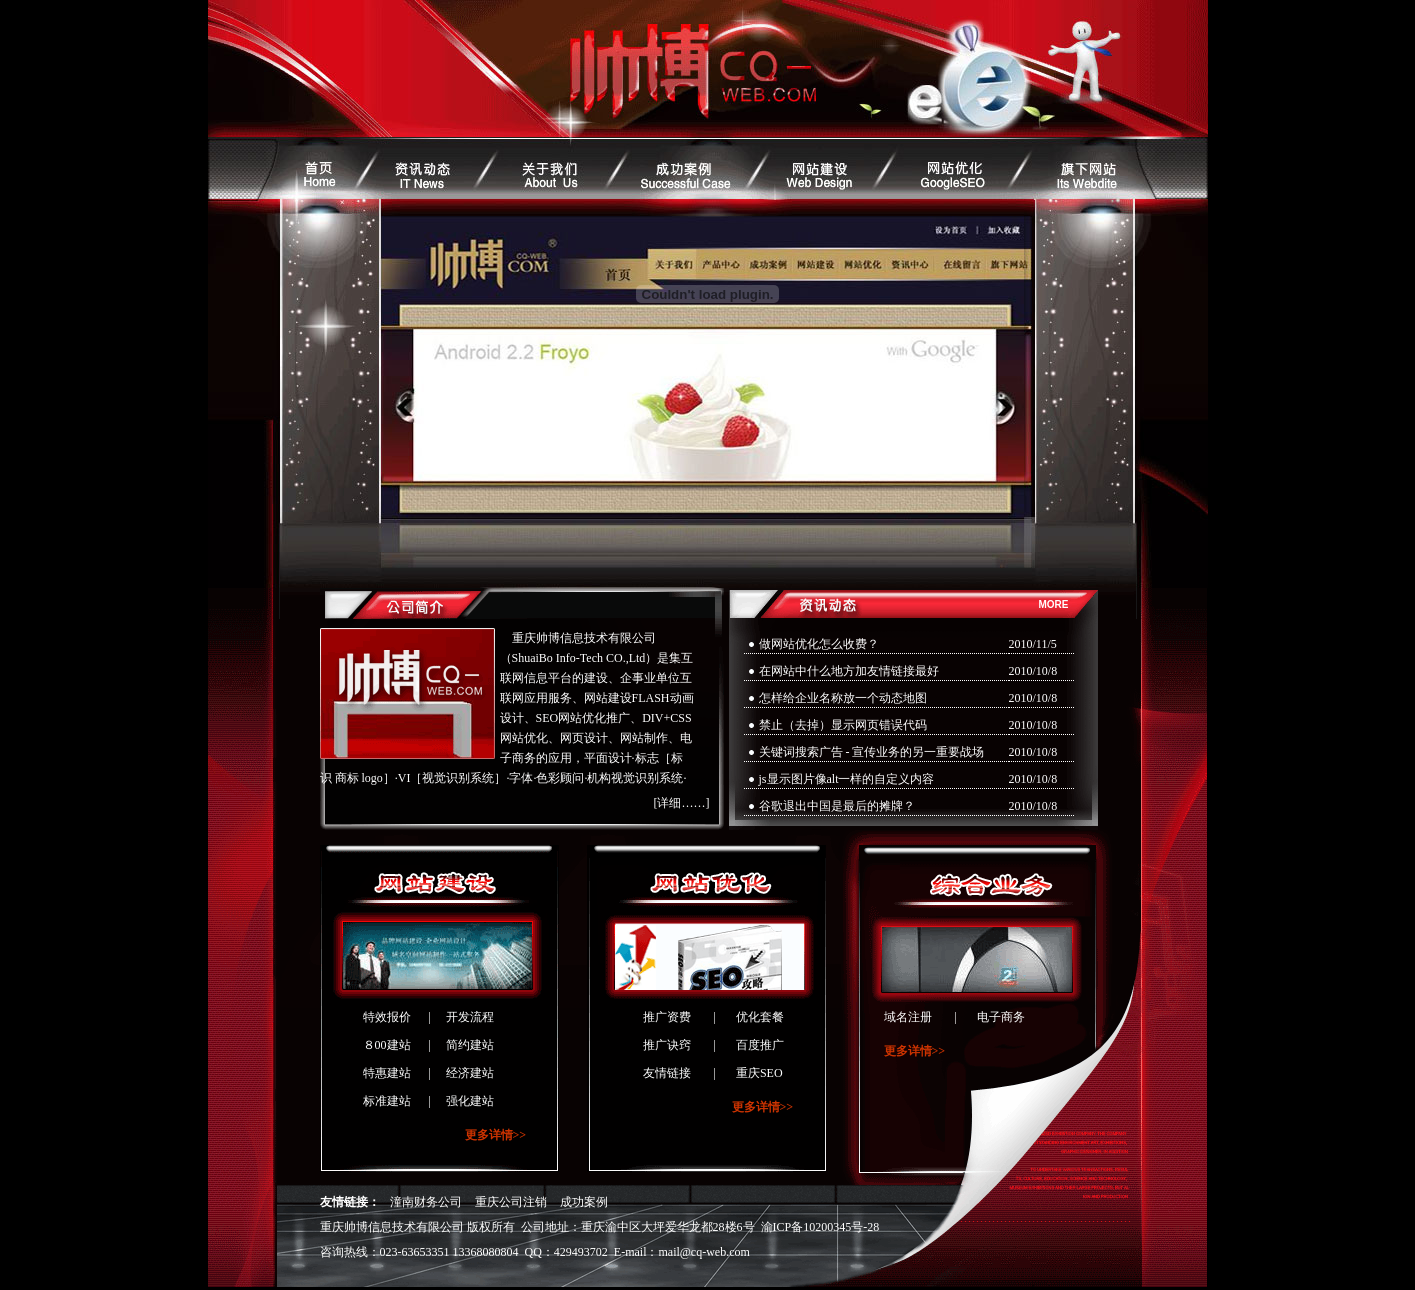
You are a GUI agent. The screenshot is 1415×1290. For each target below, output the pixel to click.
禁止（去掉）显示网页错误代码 (843, 725)
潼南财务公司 (426, 1202)
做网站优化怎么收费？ (819, 644)
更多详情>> (496, 1135)
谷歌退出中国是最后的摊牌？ (837, 806)
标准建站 (387, 1101)
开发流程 (470, 1017)
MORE (1054, 604)
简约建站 (470, 1045)
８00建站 (387, 1045)
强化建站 (470, 1101)
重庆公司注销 (511, 1202)
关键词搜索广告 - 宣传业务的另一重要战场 (872, 752)
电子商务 (1001, 1017)
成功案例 (584, 1202)
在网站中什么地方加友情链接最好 (849, 671)
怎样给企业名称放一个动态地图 (843, 698)
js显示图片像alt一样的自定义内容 (847, 779)
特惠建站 (387, 1073)
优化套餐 (760, 1017)
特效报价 (387, 1017)
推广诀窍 (667, 1045)
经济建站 (470, 1073)
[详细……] (682, 803)
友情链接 (667, 1073)
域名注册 (908, 1017)
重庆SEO (759, 1073)
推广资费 (667, 1017)
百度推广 (760, 1045)
